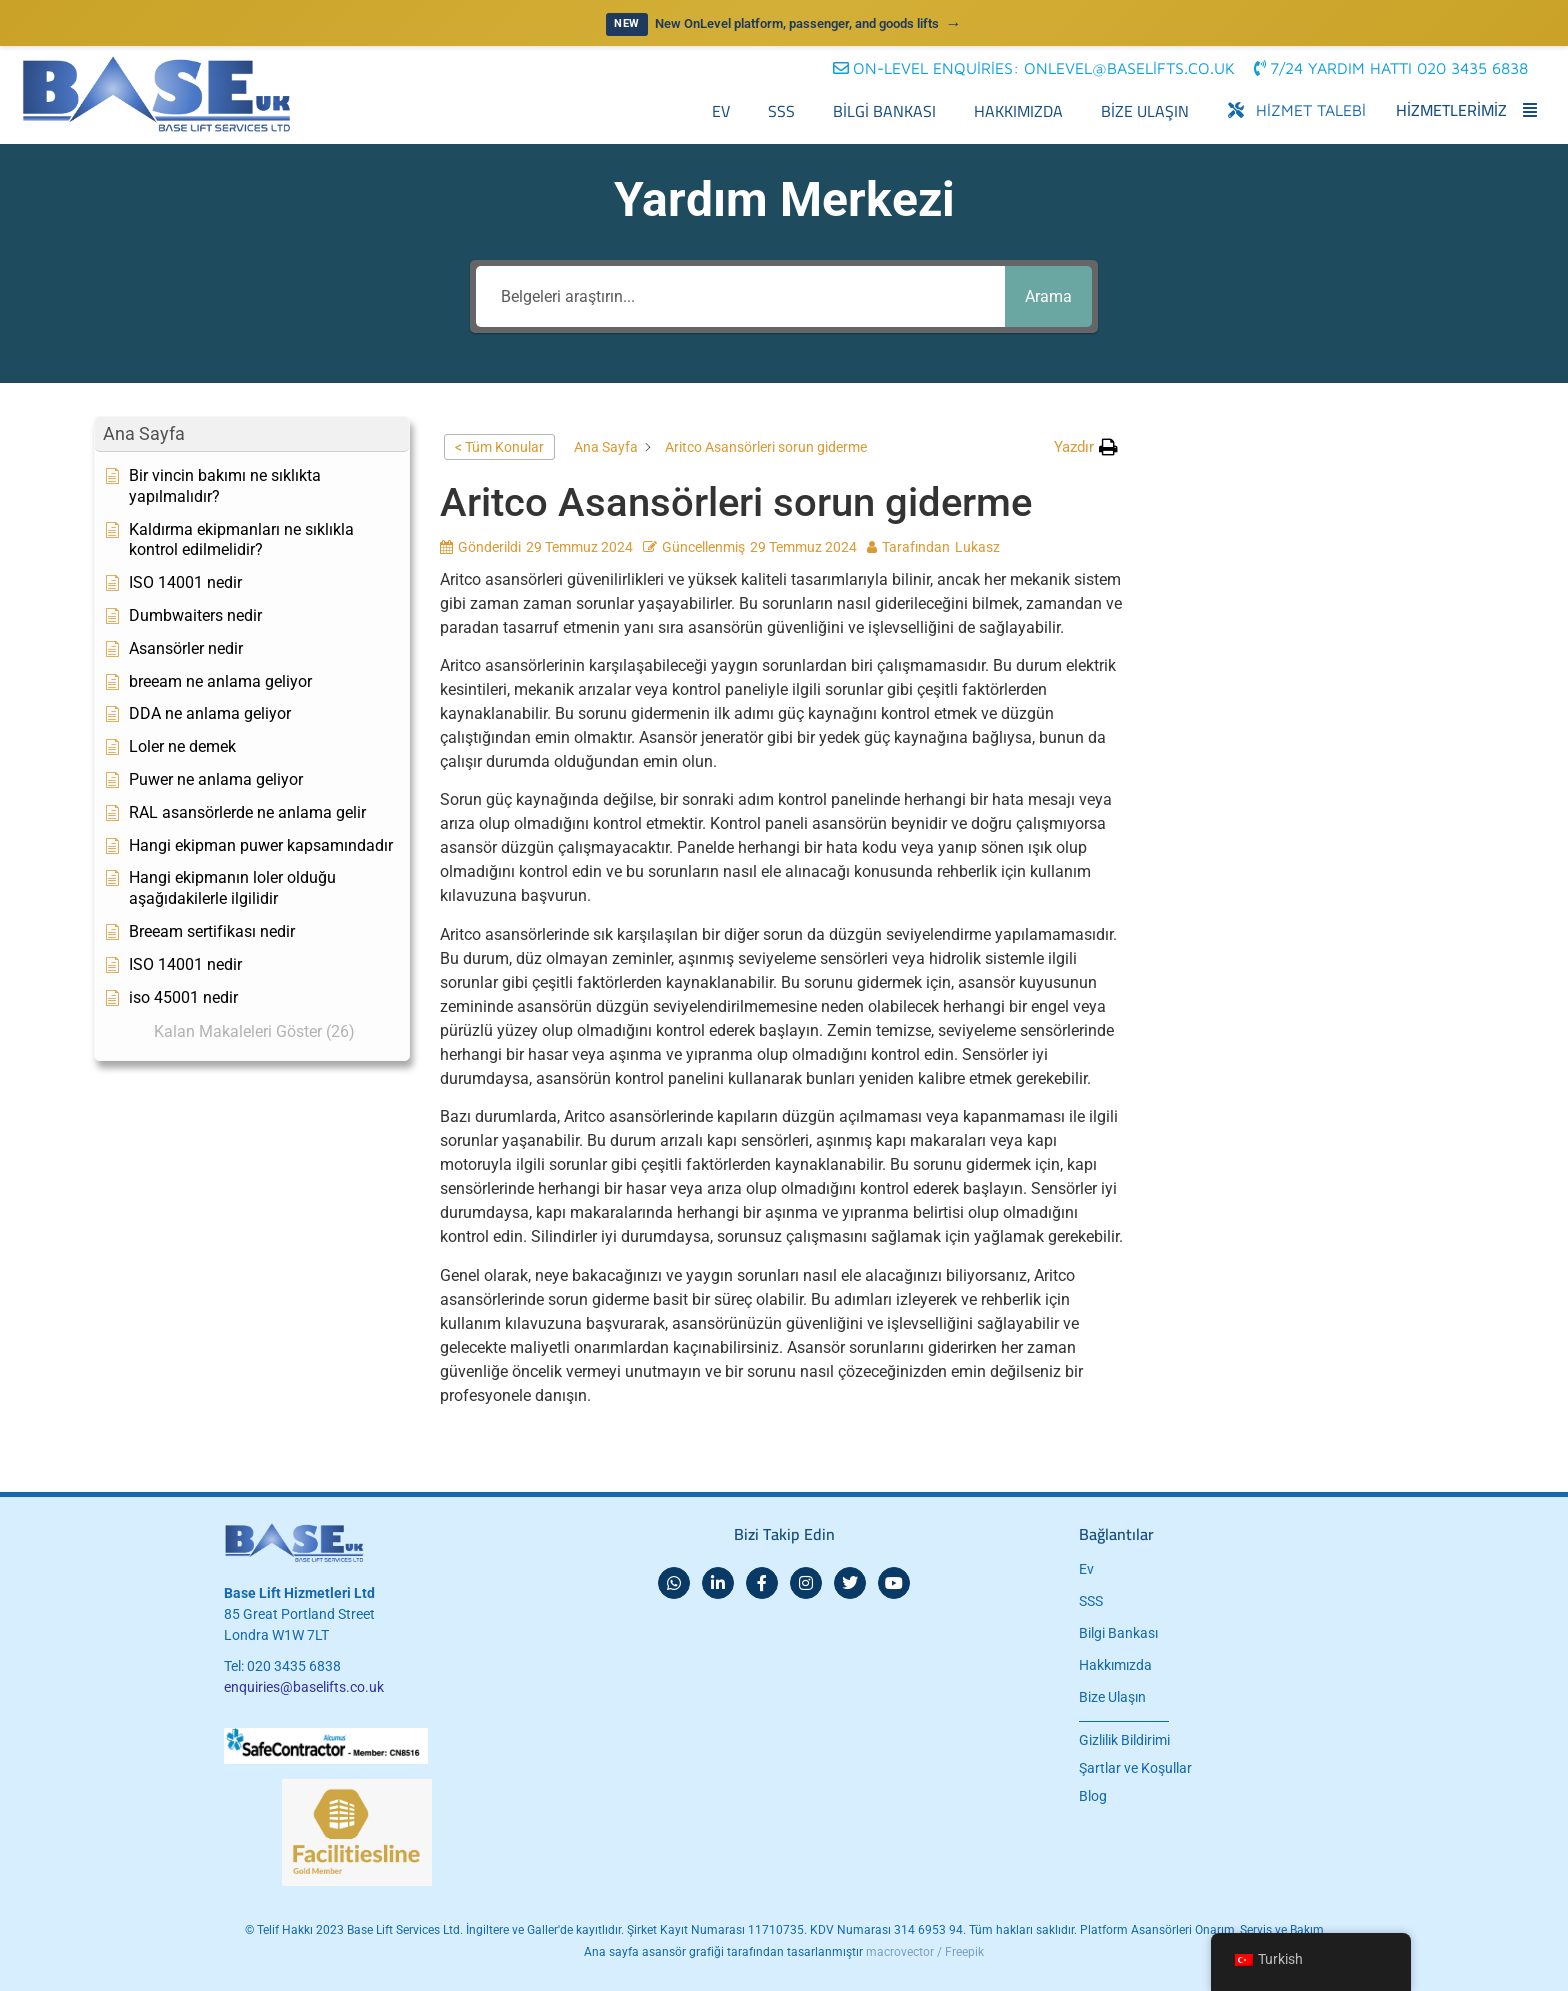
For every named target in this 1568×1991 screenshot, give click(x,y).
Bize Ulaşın (1145, 111)
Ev (721, 111)
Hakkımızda (1018, 111)
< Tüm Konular (499, 447)
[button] (1393, 68)
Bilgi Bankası (884, 111)
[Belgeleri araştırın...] (735, 296)
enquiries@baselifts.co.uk (304, 1687)
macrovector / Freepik (925, 1952)
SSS (781, 111)
